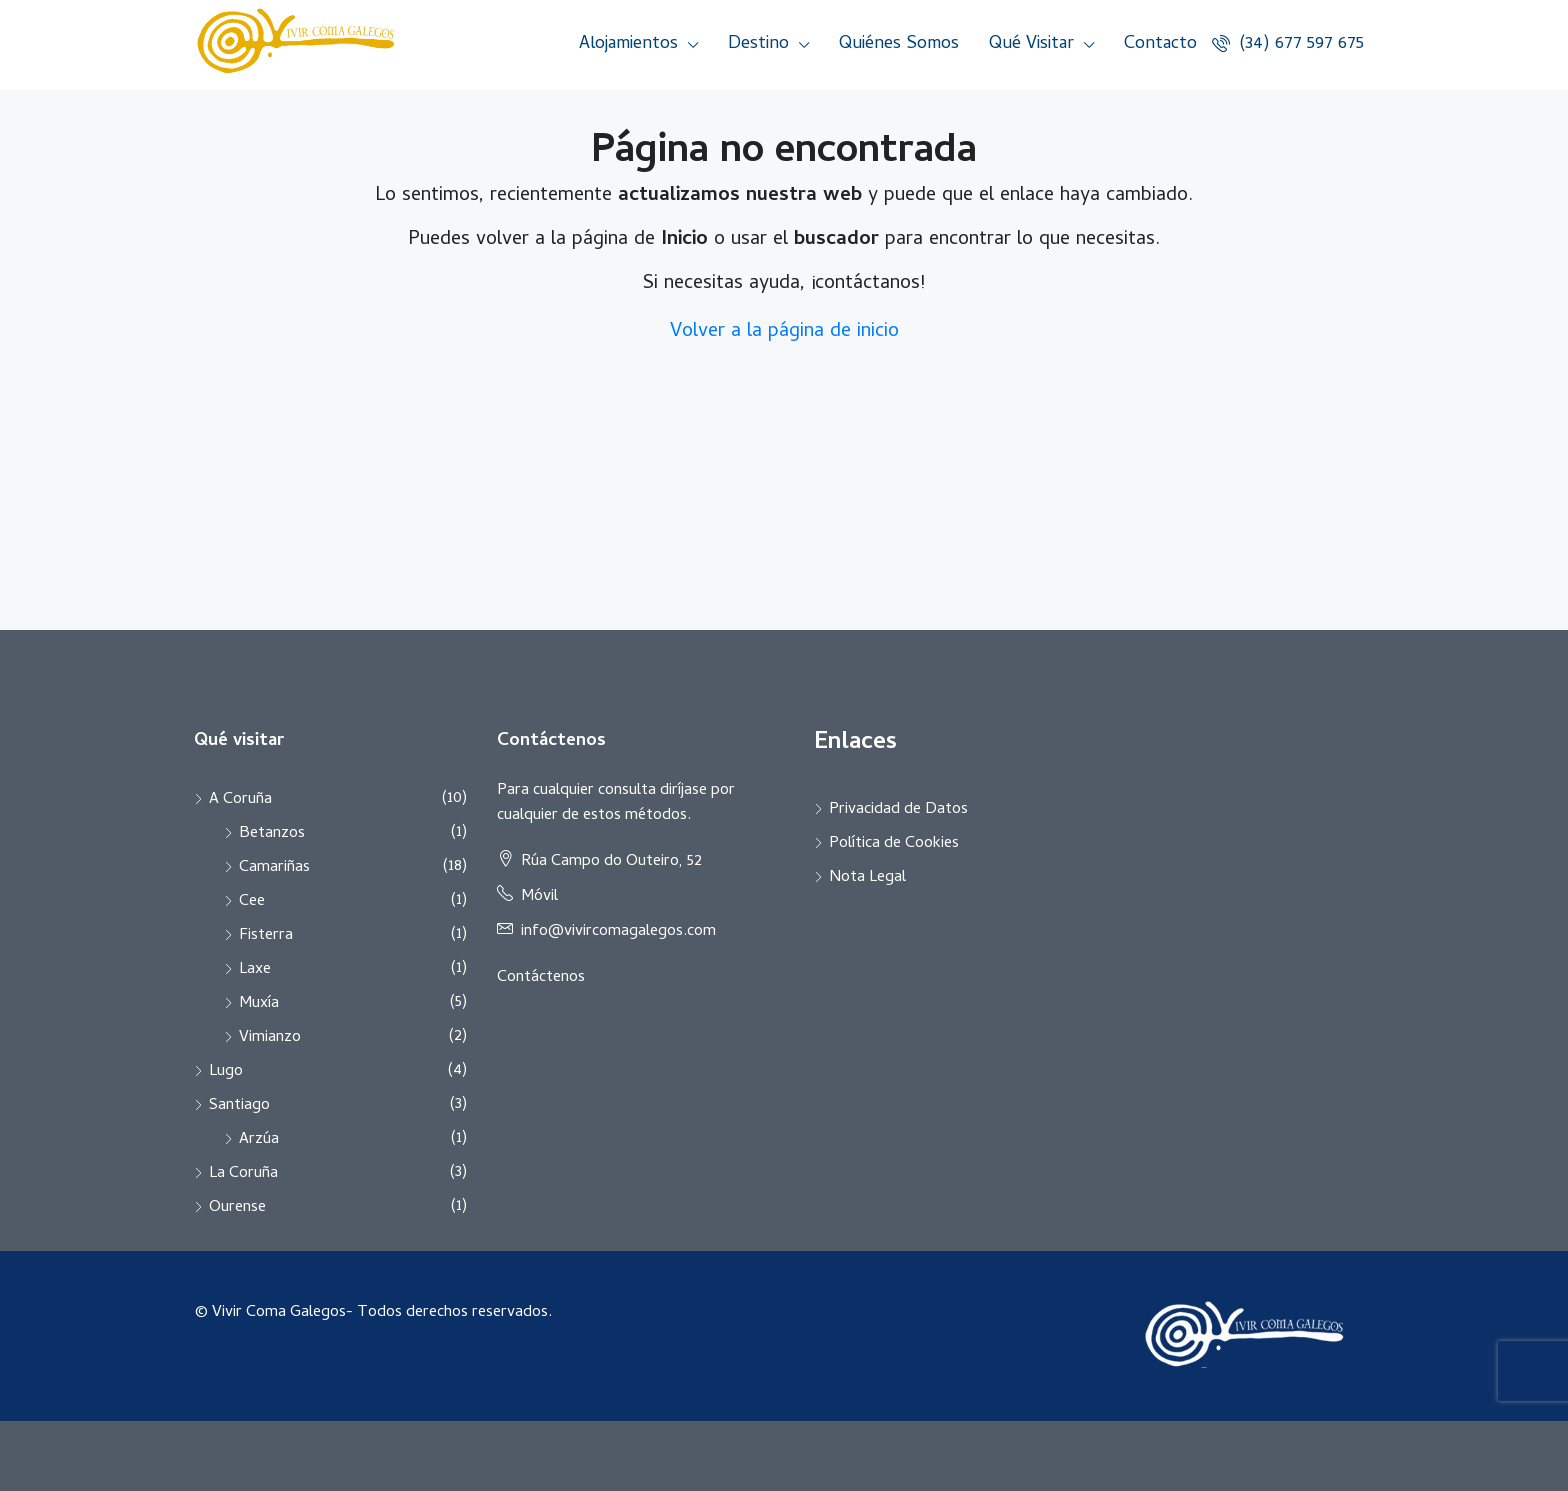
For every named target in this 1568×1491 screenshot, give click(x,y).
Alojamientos (628, 44)
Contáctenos (541, 978)
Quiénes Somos (899, 44)
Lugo (226, 1072)
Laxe (255, 970)
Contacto (1160, 44)
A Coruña (240, 800)
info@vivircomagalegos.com (618, 932)
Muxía (259, 1004)
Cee (252, 902)
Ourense (237, 1208)
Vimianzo (270, 1038)
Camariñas (274, 868)
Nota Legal (867, 878)
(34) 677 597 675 (1288, 44)
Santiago (239, 1106)
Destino (758, 44)
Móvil (539, 897)
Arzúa (259, 1140)
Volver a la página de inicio (784, 332)
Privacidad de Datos (898, 810)
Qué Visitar (1031, 44)
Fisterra (266, 936)
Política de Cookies (894, 844)
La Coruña (243, 1174)
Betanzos (272, 834)
